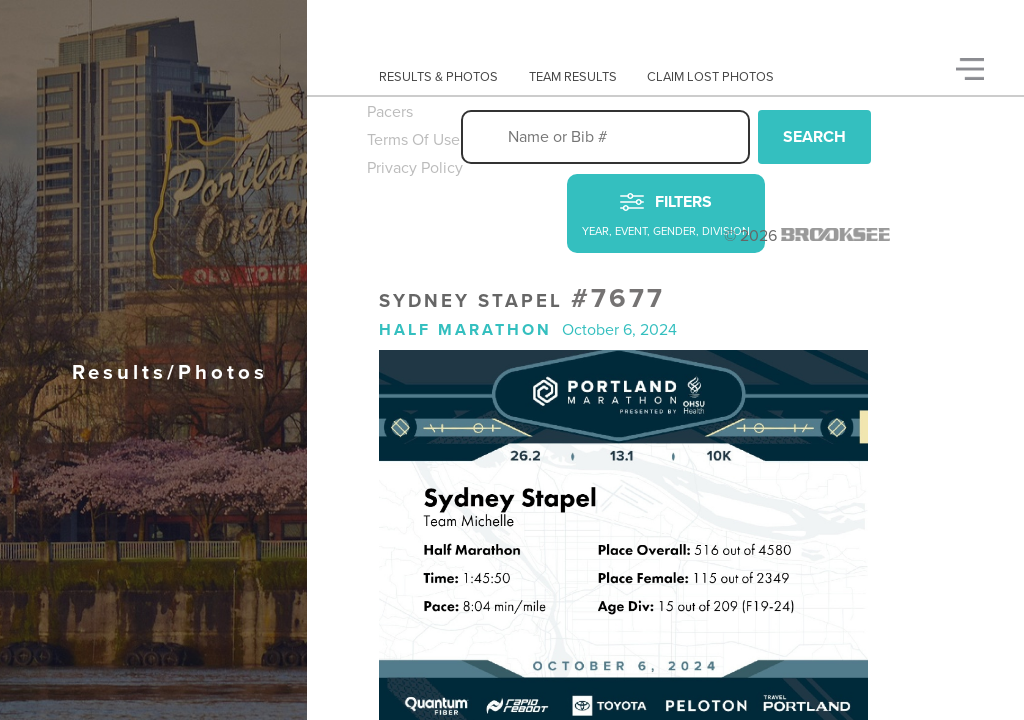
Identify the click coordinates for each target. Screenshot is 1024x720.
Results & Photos (438, 77)
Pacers (390, 112)
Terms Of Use (413, 140)
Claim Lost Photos (710, 77)
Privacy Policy (415, 168)
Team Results (573, 77)
